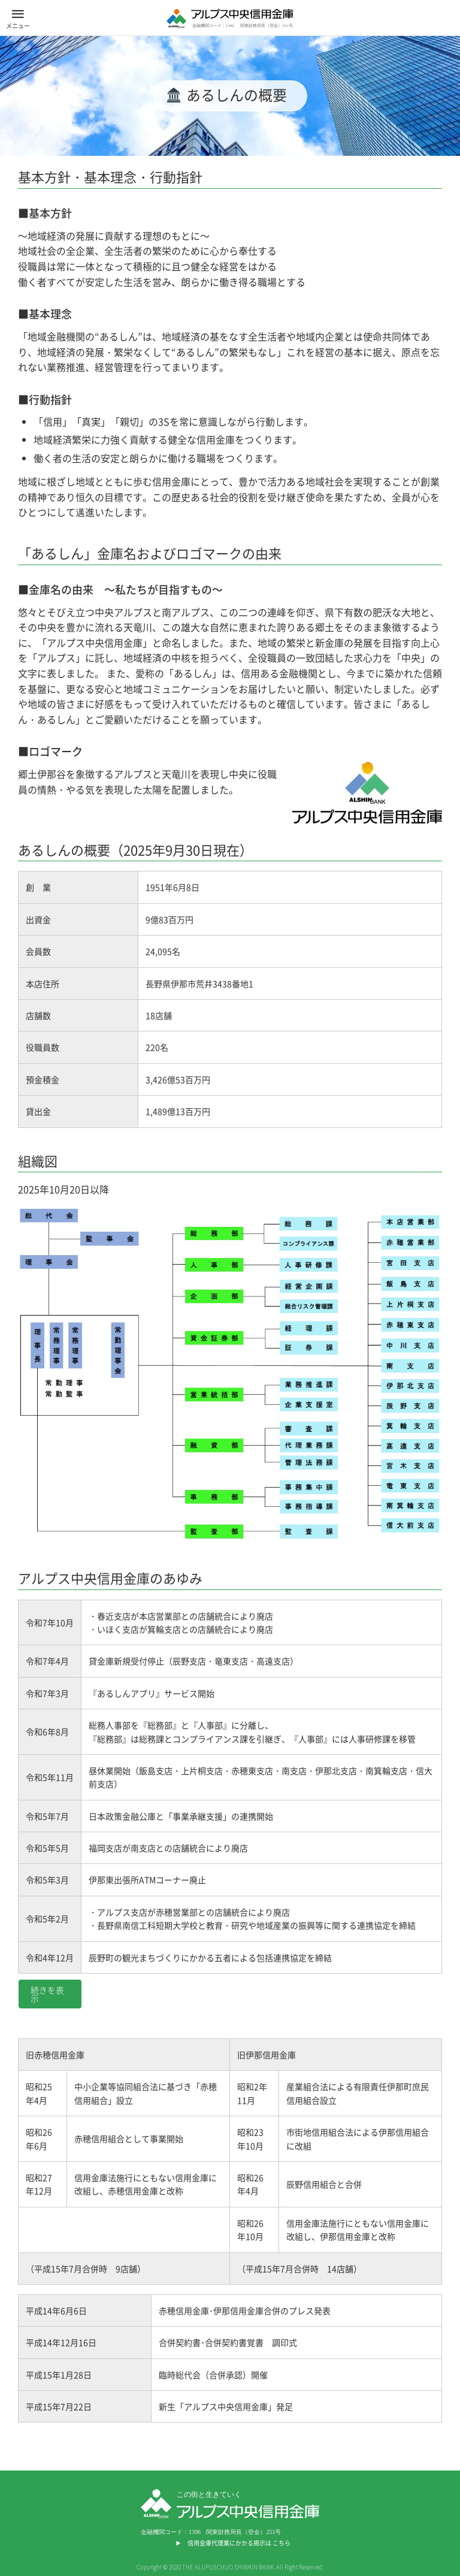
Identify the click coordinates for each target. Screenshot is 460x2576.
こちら (281, 2542)
